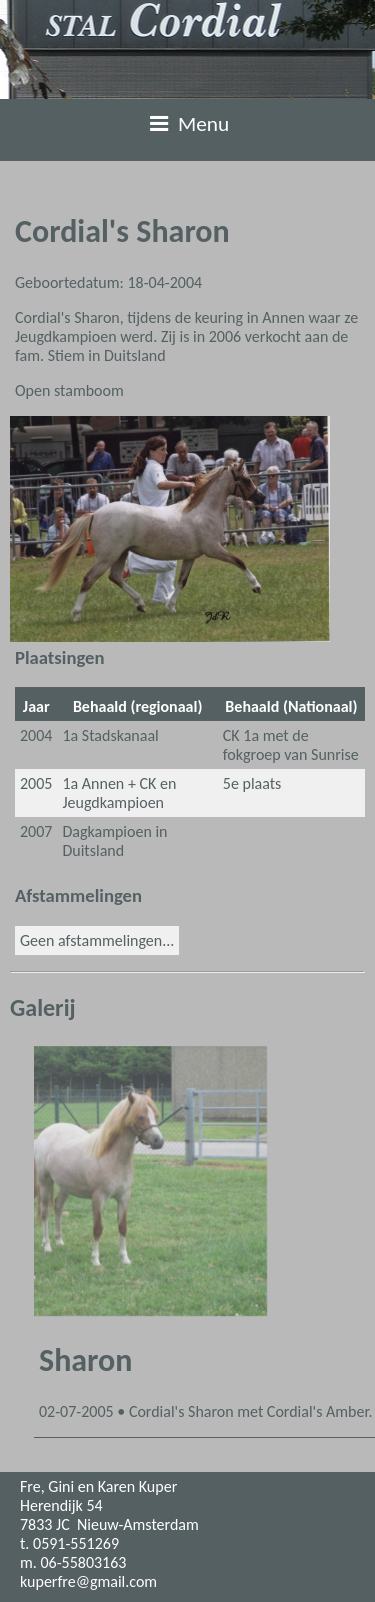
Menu (188, 124)
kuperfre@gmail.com (88, 1581)
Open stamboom (69, 390)
